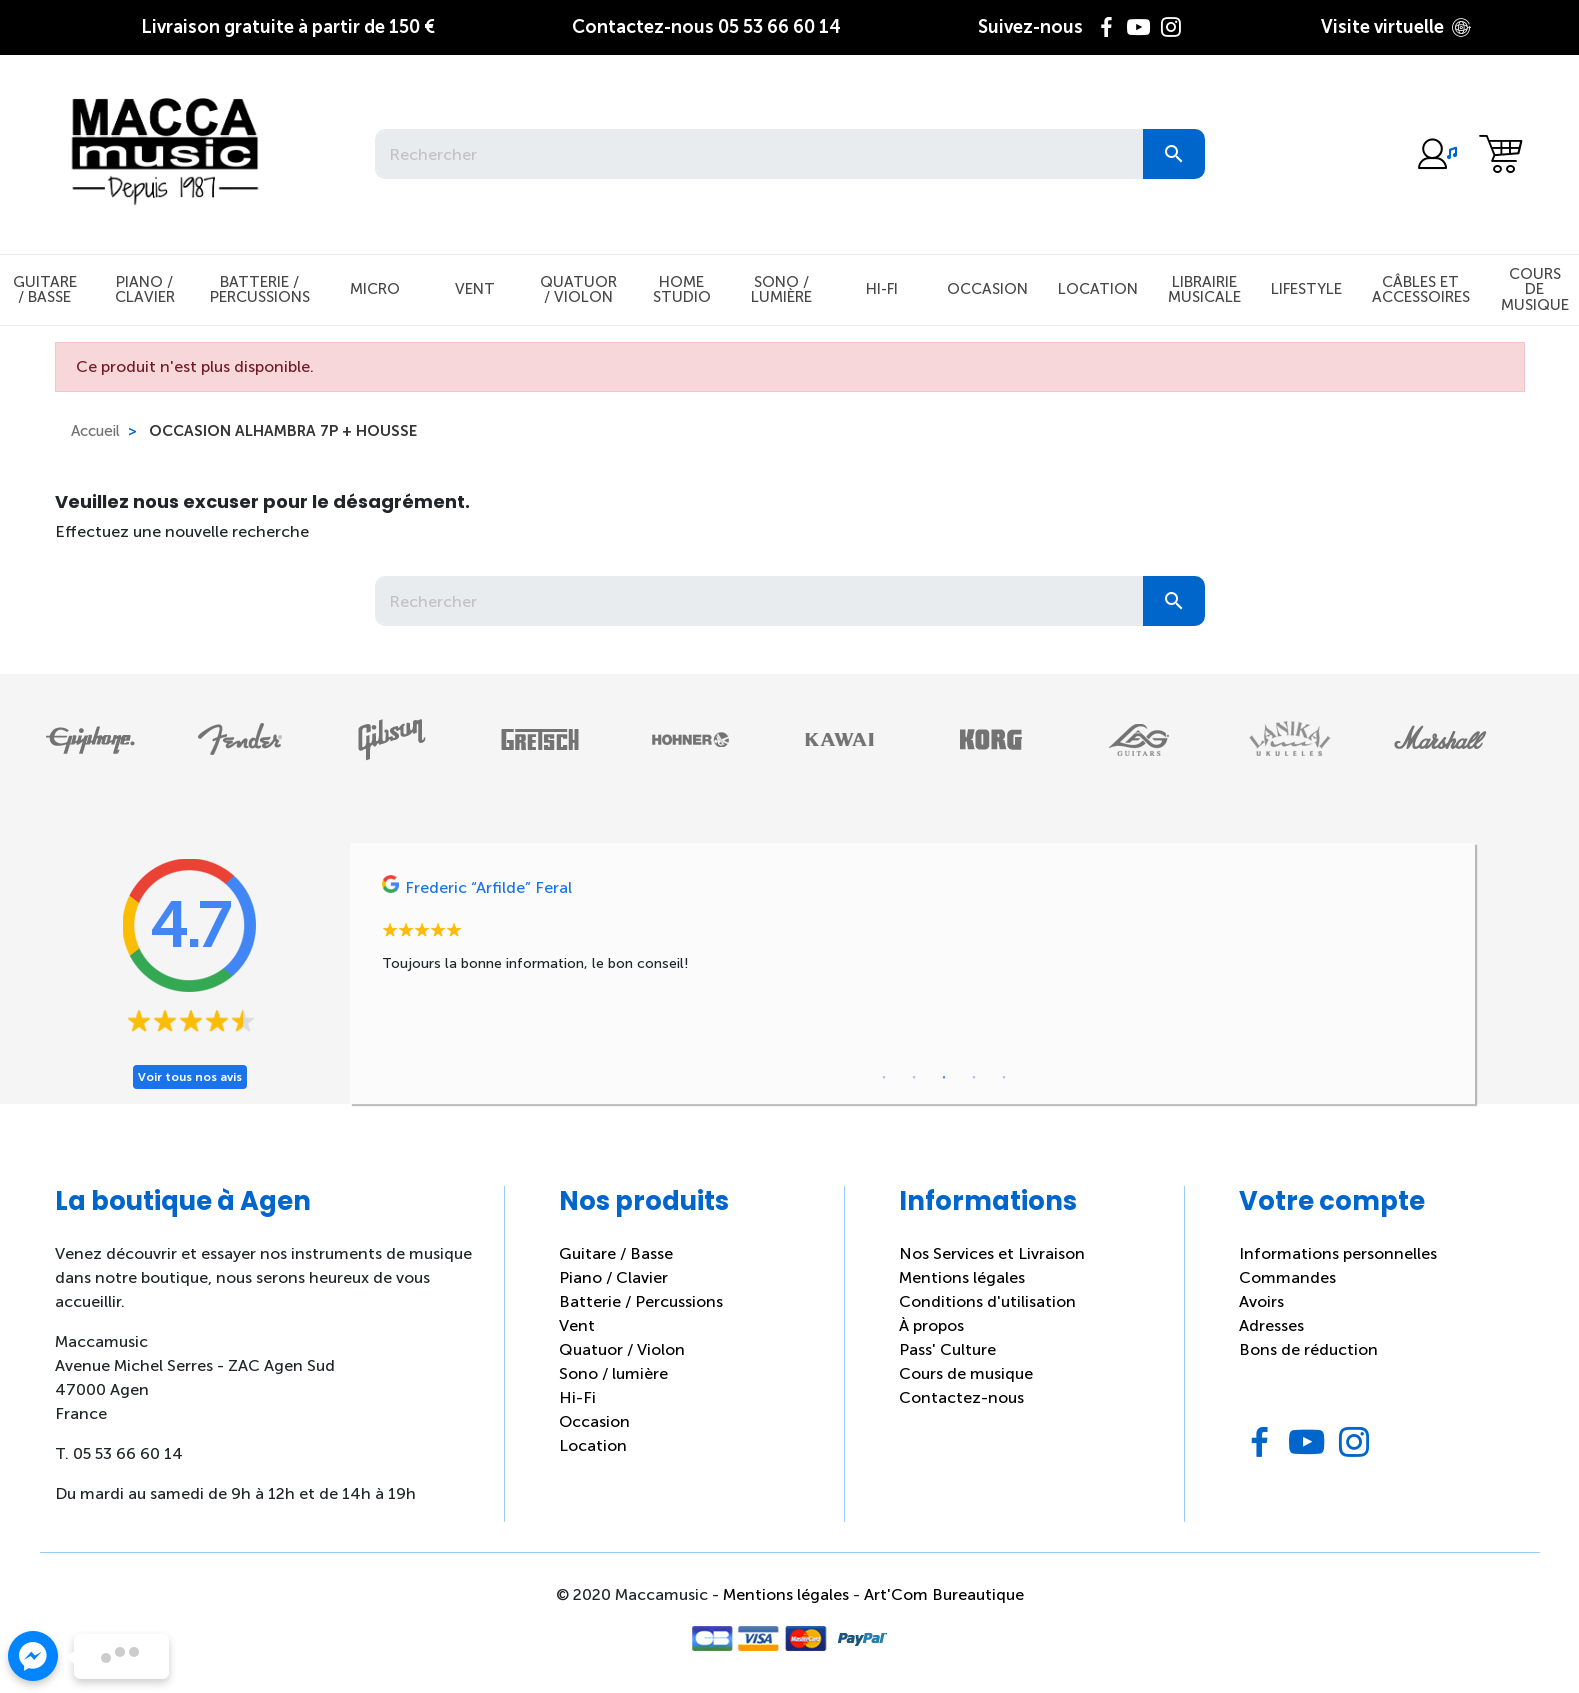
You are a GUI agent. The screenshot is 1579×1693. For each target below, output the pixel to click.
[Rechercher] (759, 154)
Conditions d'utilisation (987, 1301)
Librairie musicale (1204, 289)
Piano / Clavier (145, 289)
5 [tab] (1004, 1078)
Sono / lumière (613, 1373)
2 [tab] (914, 1078)
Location (1098, 289)
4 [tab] (974, 1078)
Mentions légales (962, 1277)
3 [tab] (944, 1078)
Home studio (682, 289)
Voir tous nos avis (190, 1077)
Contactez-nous (961, 1397)
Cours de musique (966, 1373)
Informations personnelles (1338, 1253)
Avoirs (1261, 1301)
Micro (375, 289)
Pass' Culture (947, 1349)
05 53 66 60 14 (706, 27)
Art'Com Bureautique (944, 1594)
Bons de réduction (1308, 1349)
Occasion (987, 289)
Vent (475, 289)
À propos (931, 1325)
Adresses (1271, 1325)
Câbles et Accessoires (1421, 289)
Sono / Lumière (781, 289)
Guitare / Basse (616, 1253)
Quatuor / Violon (578, 289)
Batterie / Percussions (260, 289)
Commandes (1287, 1277)
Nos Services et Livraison (992, 1253)
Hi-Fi (882, 289)
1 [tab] (884, 1078)
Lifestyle (1306, 289)
